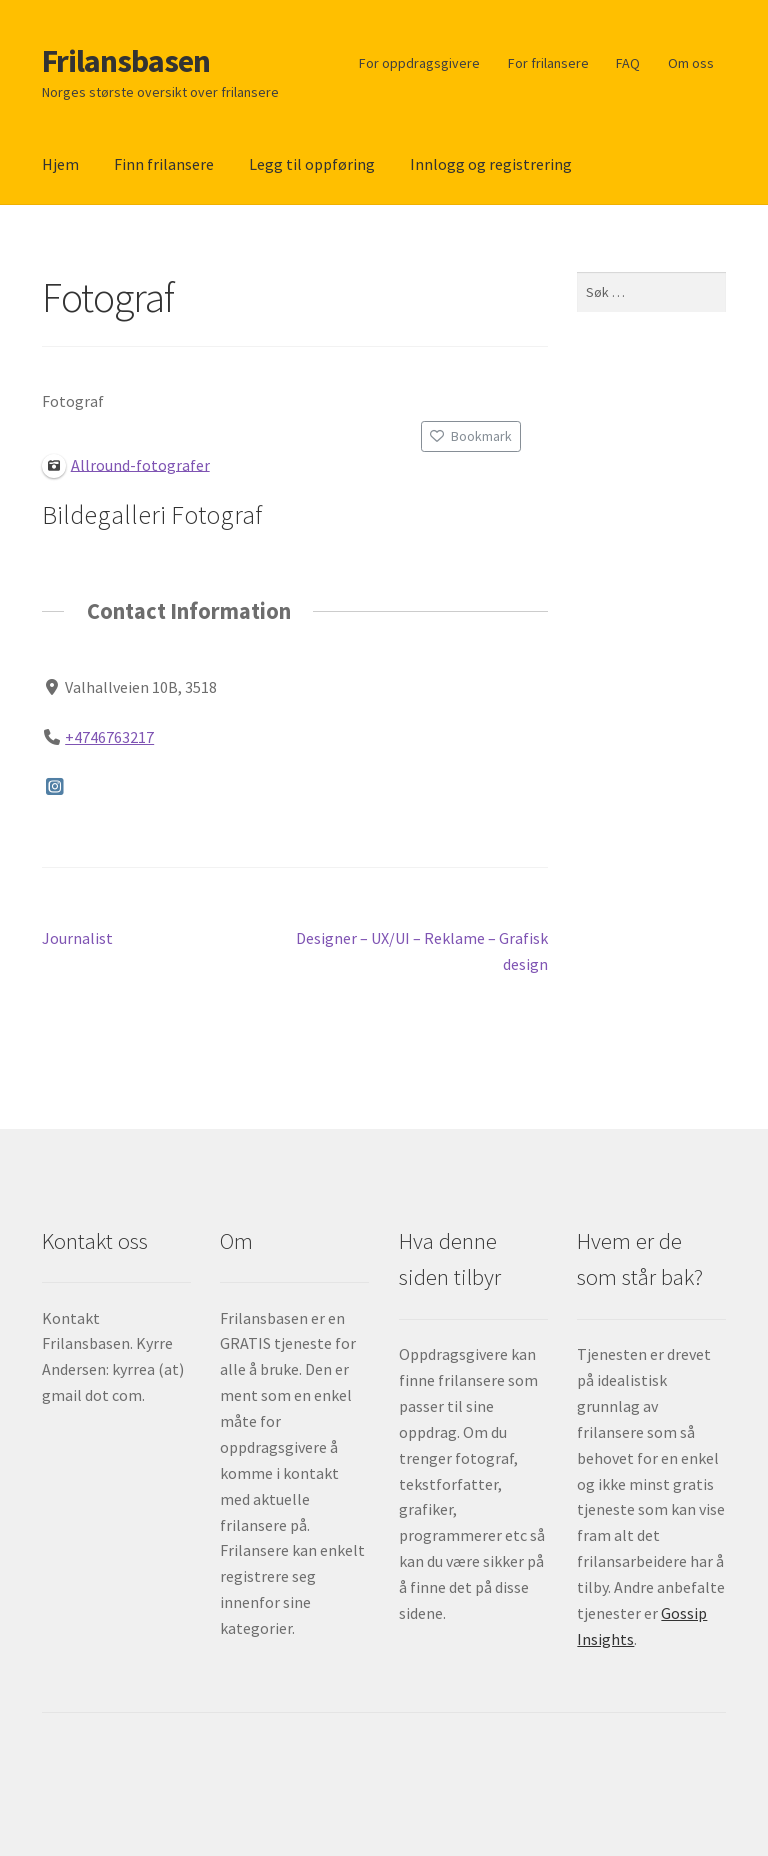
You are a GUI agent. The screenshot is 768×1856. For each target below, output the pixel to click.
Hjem (60, 164)
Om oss (691, 63)
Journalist (77, 939)
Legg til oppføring (312, 164)
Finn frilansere (164, 164)
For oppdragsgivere (419, 63)
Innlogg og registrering (491, 164)
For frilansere (548, 63)
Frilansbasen (126, 61)
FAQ (628, 63)
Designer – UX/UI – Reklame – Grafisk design (421, 950)
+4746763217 (109, 736)
